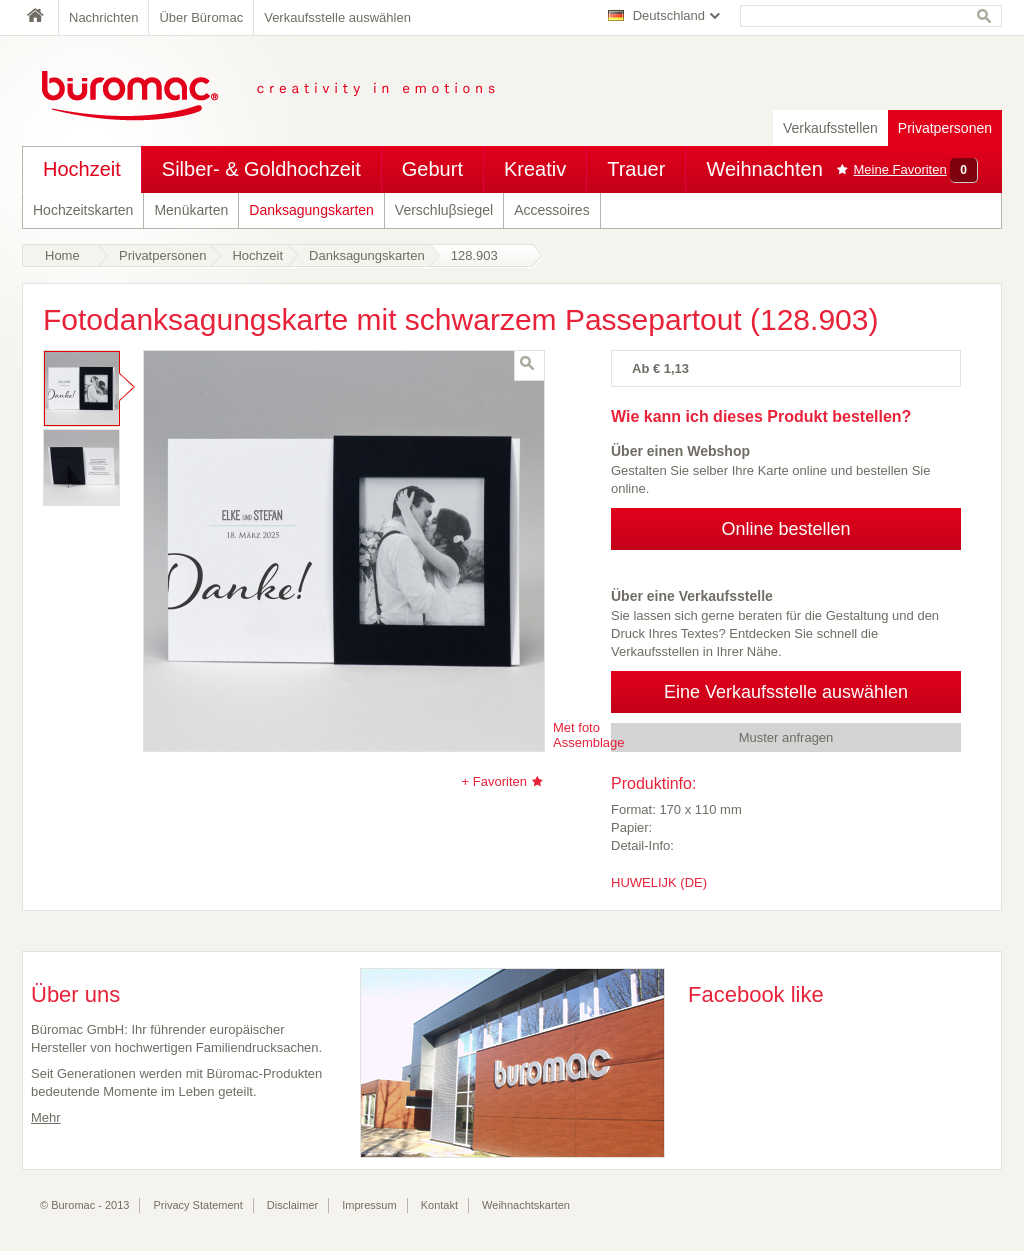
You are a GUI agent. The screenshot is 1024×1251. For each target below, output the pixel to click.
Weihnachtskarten (526, 1205)
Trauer (636, 169)
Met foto (576, 727)
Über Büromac (201, 17)
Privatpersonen (945, 128)
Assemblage (589, 742)
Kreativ (535, 169)
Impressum (369, 1205)
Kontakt (439, 1205)
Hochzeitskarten (83, 210)
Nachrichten (103, 17)
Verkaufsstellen (830, 128)
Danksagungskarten (311, 210)
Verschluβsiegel (444, 210)
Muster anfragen (786, 737)
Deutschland (669, 15)
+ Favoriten (494, 781)
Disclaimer (292, 1205)
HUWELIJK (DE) (659, 882)
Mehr (46, 1117)
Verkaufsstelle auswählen (337, 17)
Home (40, 17)
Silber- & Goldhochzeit (261, 169)
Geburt (432, 169)
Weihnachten (764, 169)
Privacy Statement (198, 1205)
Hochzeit (82, 169)
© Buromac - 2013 (84, 1205)
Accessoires (551, 210)
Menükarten (191, 210)
